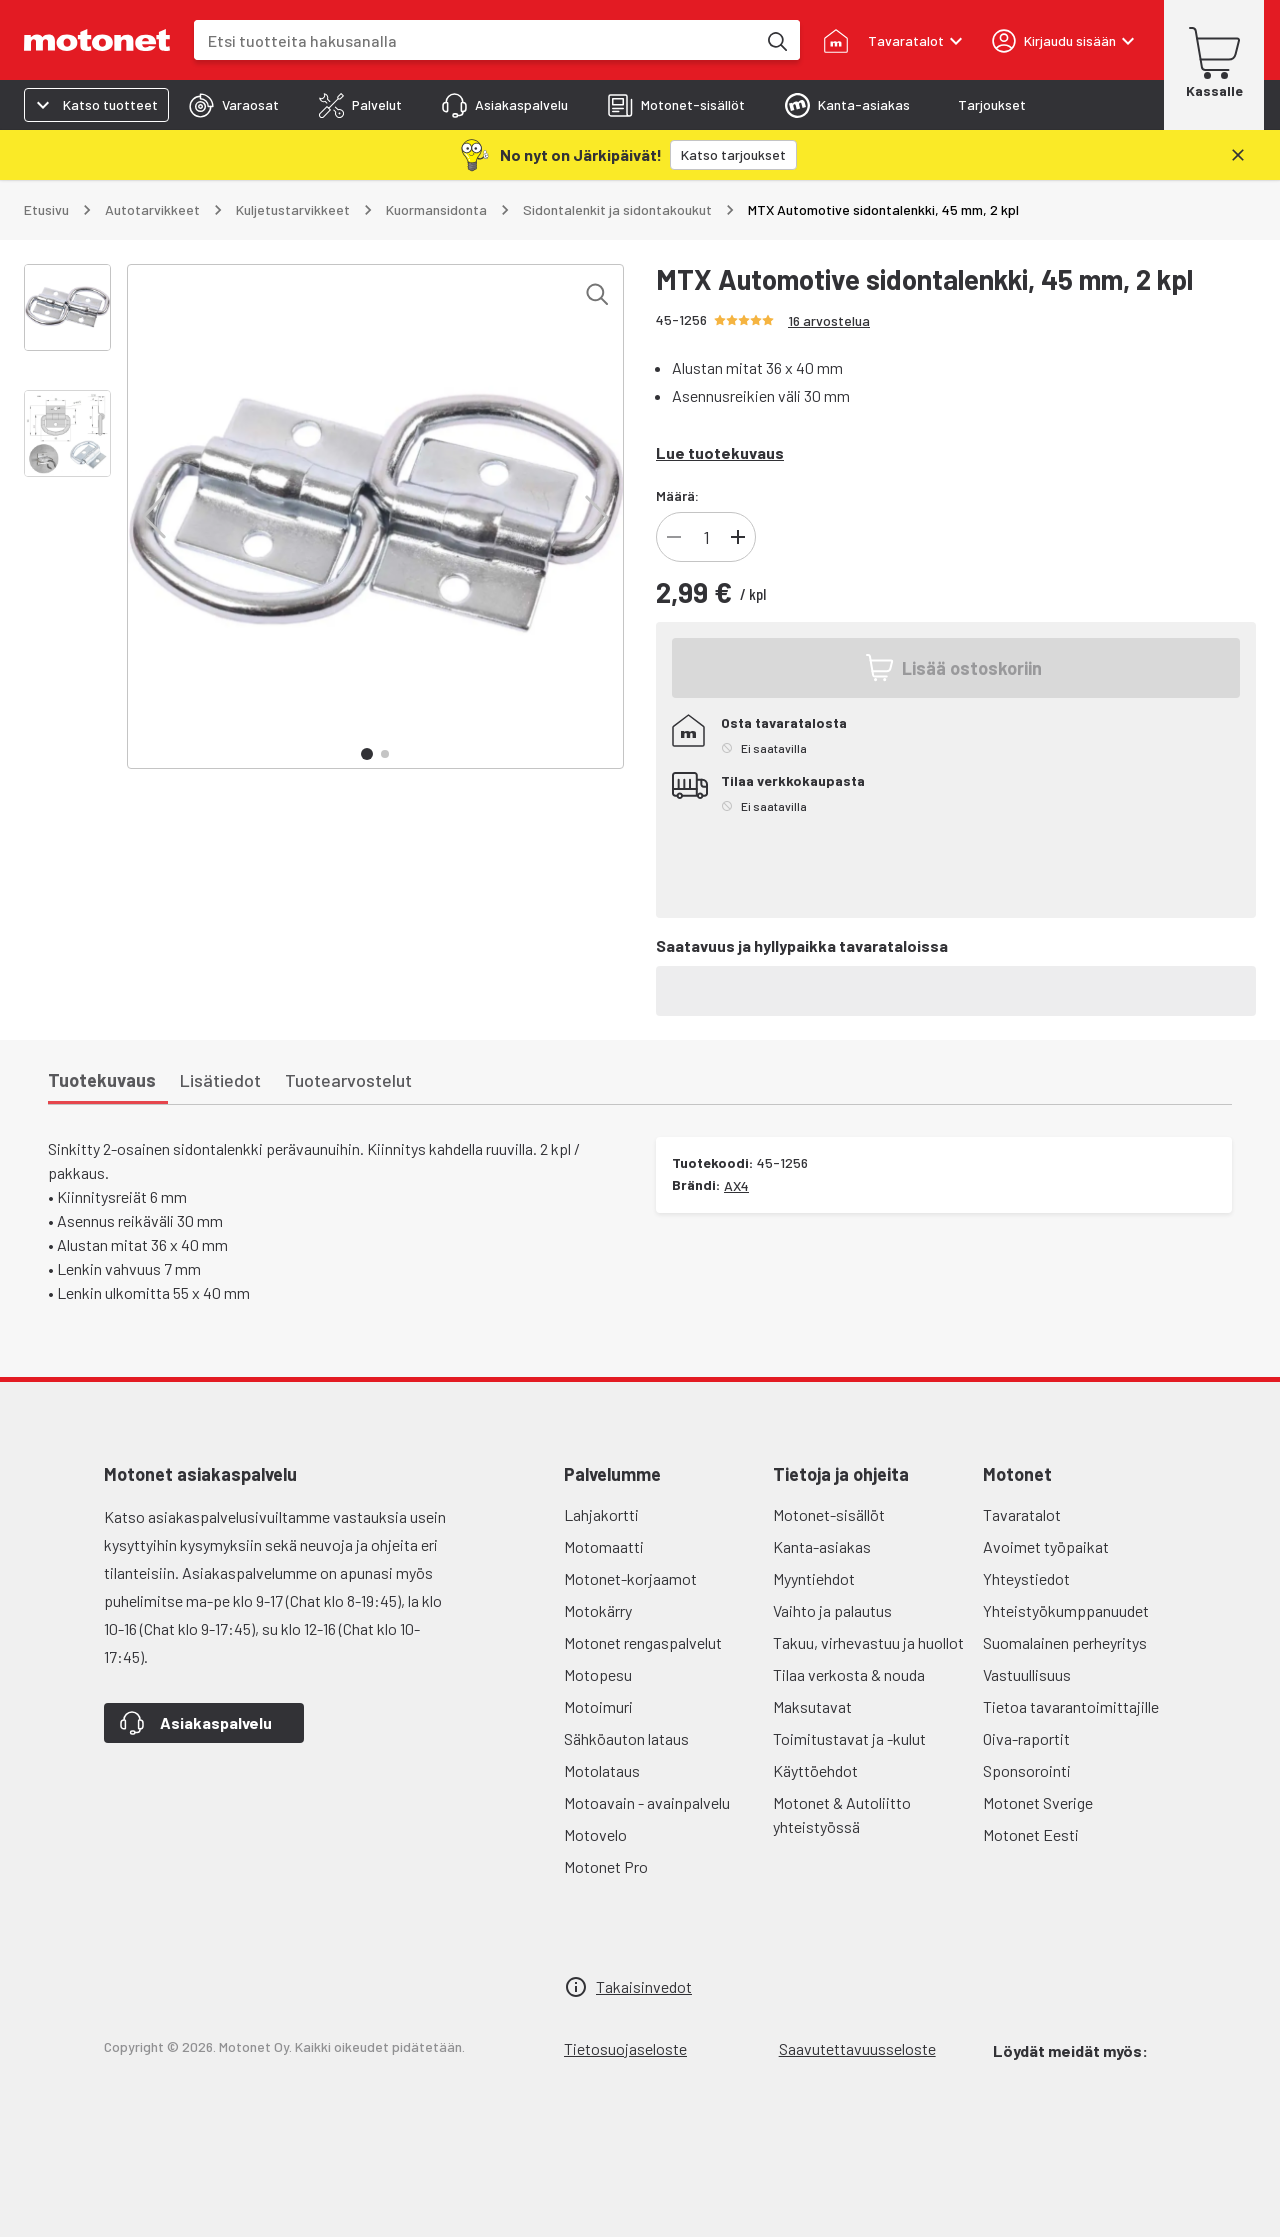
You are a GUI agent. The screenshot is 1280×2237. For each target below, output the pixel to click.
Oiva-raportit (1026, 1738)
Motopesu (598, 1674)
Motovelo (595, 1834)
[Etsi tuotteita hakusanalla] (776, 40)
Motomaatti (604, 1546)
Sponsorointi (1027, 1770)
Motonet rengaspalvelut (643, 1642)
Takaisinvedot (644, 1986)
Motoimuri (598, 1706)
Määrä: (677, 495)
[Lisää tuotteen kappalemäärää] (738, 537)
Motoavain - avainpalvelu (647, 1802)
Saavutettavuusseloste (857, 2048)
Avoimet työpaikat (1046, 1546)
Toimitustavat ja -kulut (849, 1738)
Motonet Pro (606, 1866)
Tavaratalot (1022, 1514)
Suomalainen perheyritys (1065, 1642)
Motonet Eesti (1031, 1834)
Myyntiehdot (814, 1578)
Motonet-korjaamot (630, 1578)
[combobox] (475, 40)
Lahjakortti (601, 1514)
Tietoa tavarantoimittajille (1071, 1706)
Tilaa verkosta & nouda (849, 1674)
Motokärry (598, 1610)
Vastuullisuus (1027, 1674)
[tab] (234, 105)
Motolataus (602, 1770)
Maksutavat (812, 1706)
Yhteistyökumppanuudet (1066, 1610)
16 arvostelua (829, 320)
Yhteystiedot (1026, 1578)
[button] (154, 517)
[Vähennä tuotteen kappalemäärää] (674, 537)
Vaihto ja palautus (832, 1610)
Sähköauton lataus (626, 1738)
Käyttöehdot (815, 1770)
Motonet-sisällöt (829, 1514)
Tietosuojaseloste (625, 2048)
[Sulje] (1238, 155)
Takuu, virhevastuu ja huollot (868, 1642)
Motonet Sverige (1038, 1802)
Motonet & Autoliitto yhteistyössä (842, 1814)
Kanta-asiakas (822, 1546)
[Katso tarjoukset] (733, 155)
